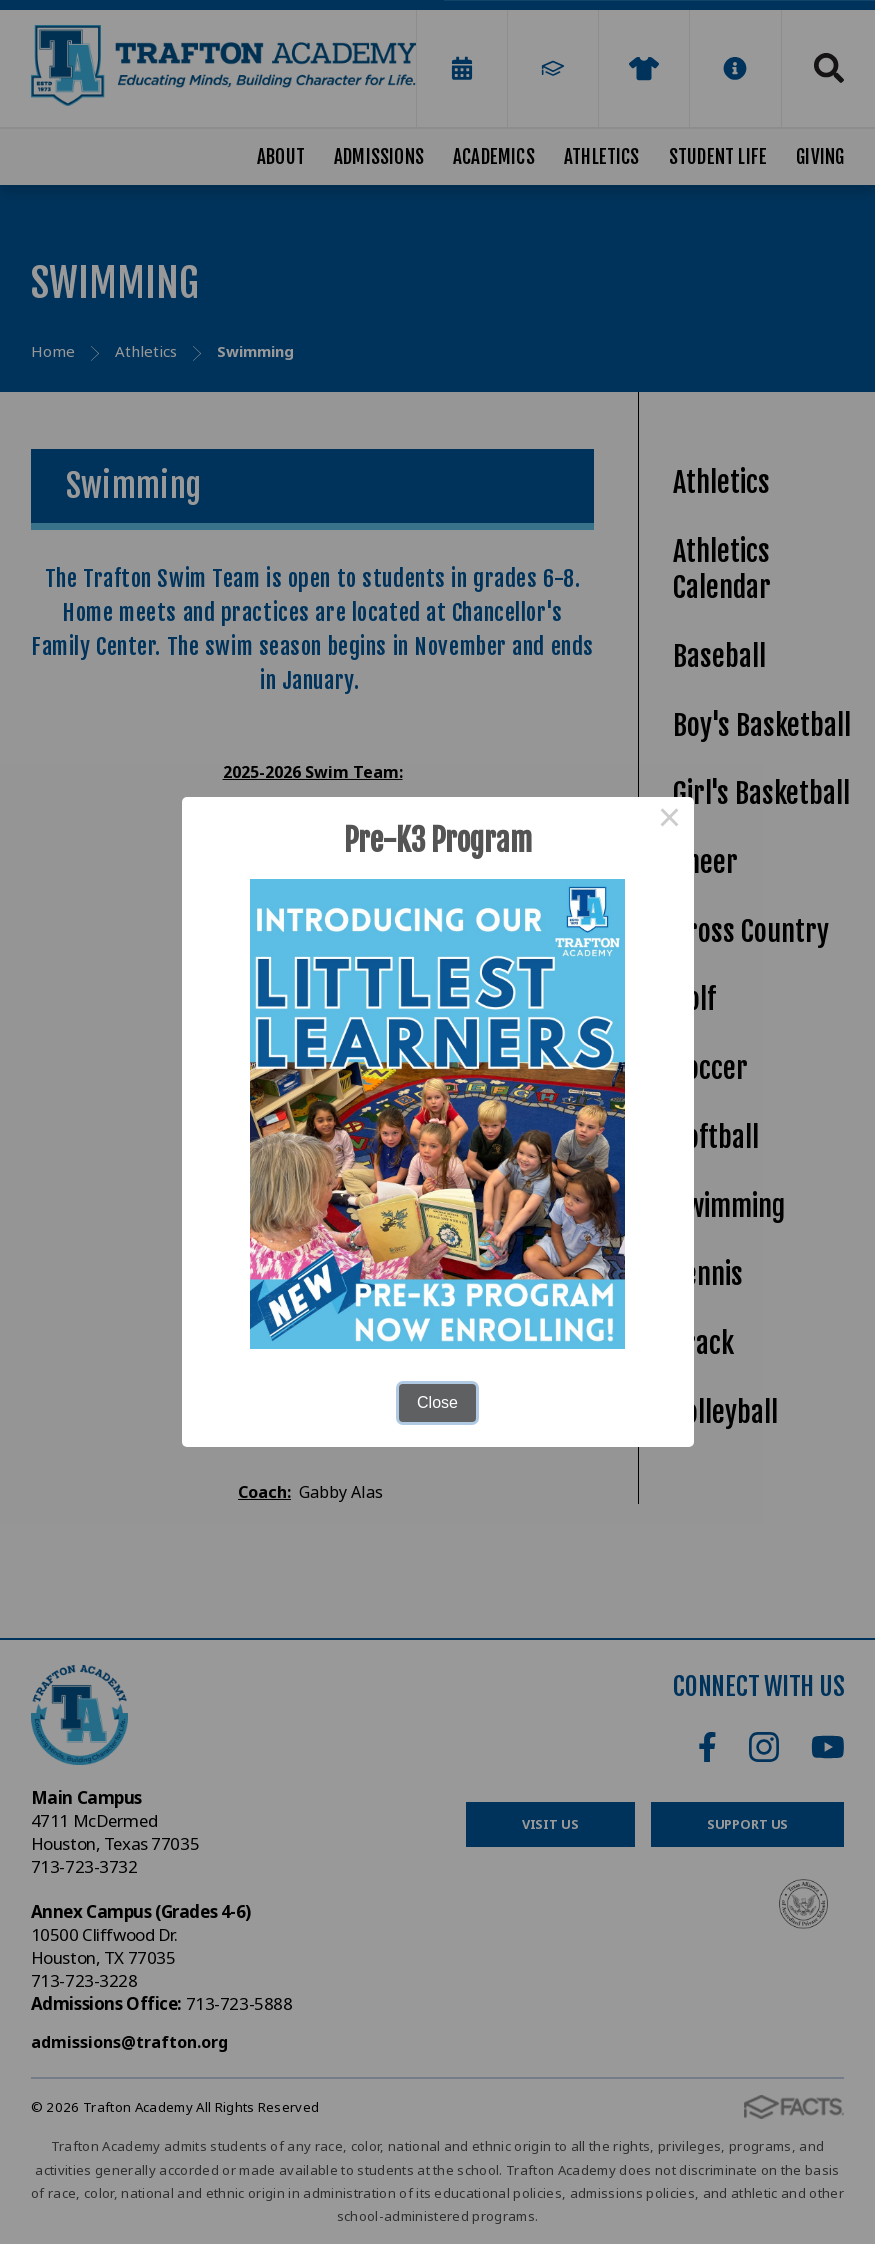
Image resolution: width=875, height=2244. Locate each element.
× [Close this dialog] (670, 821)
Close (437, 1402)
